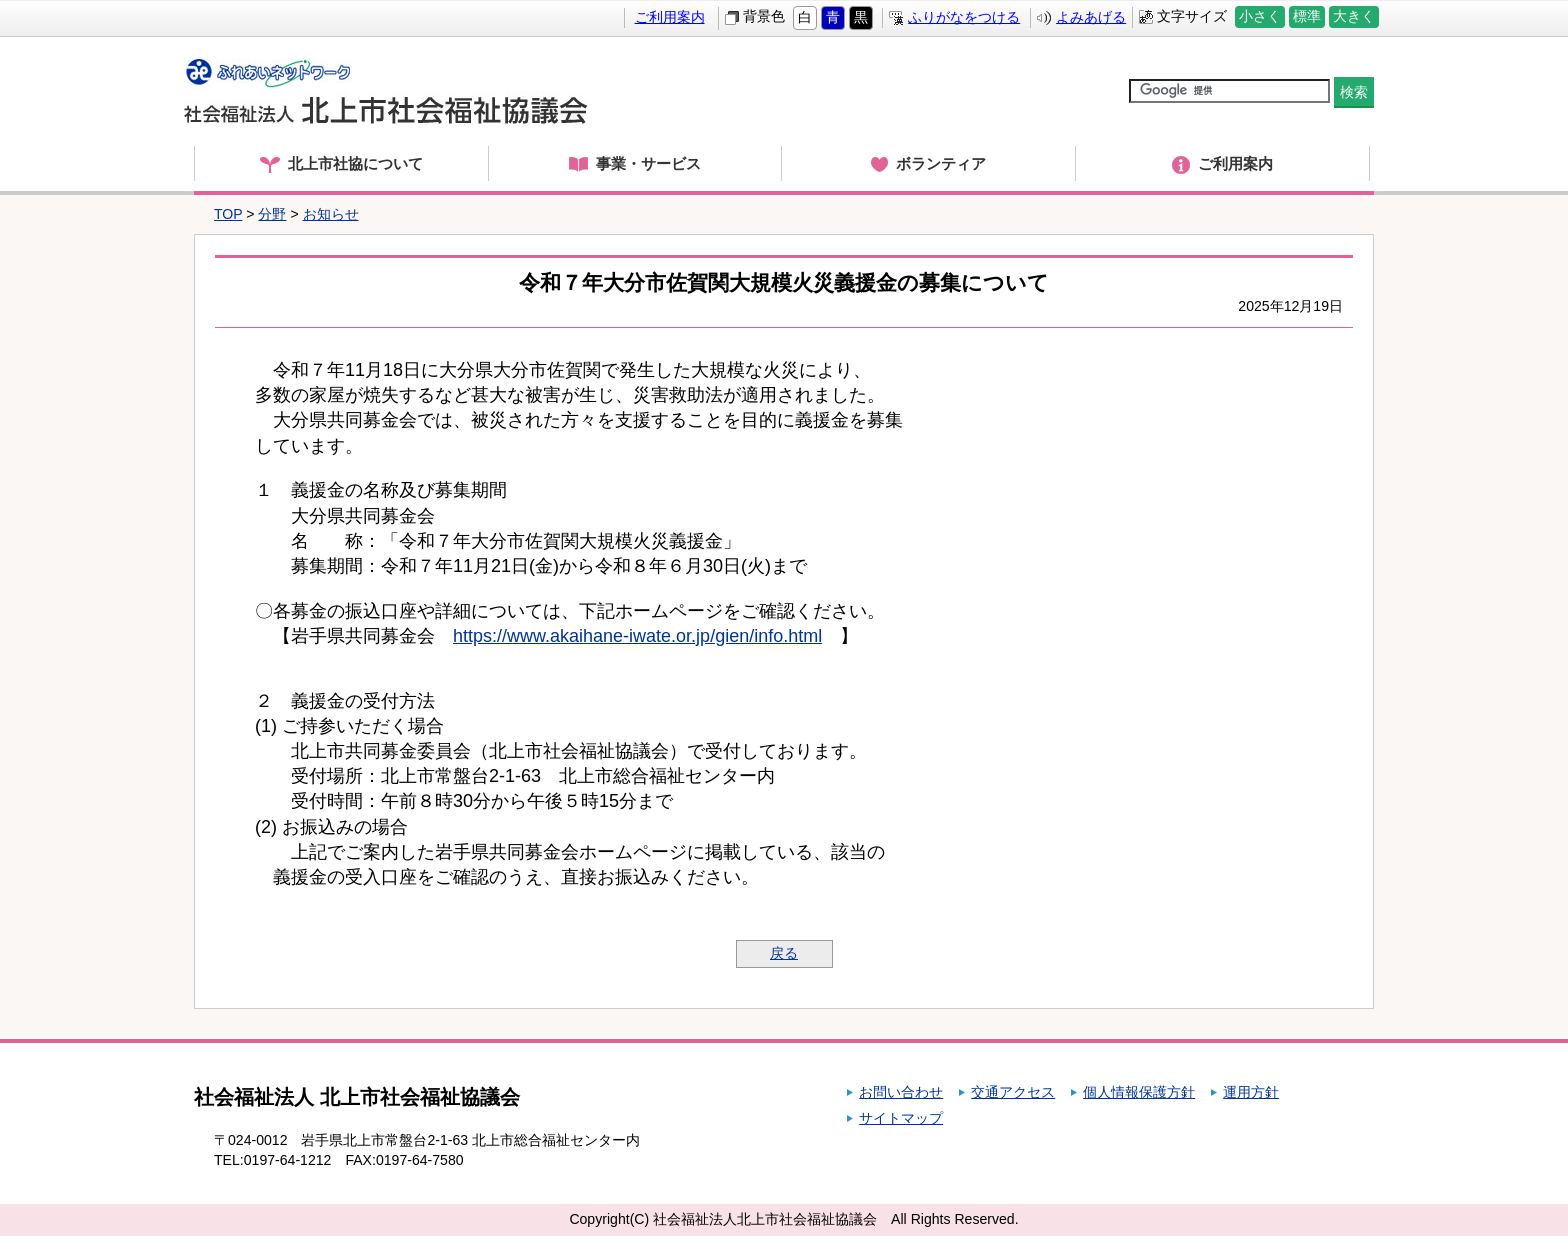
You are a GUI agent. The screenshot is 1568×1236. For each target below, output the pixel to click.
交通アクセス (1013, 1092)
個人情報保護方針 (1139, 1092)
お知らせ (331, 214)
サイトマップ (901, 1118)
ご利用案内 (670, 17)
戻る (784, 953)
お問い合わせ (901, 1092)
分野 (272, 214)
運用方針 (1251, 1092)
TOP (228, 214)
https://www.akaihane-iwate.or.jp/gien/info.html (637, 636)
